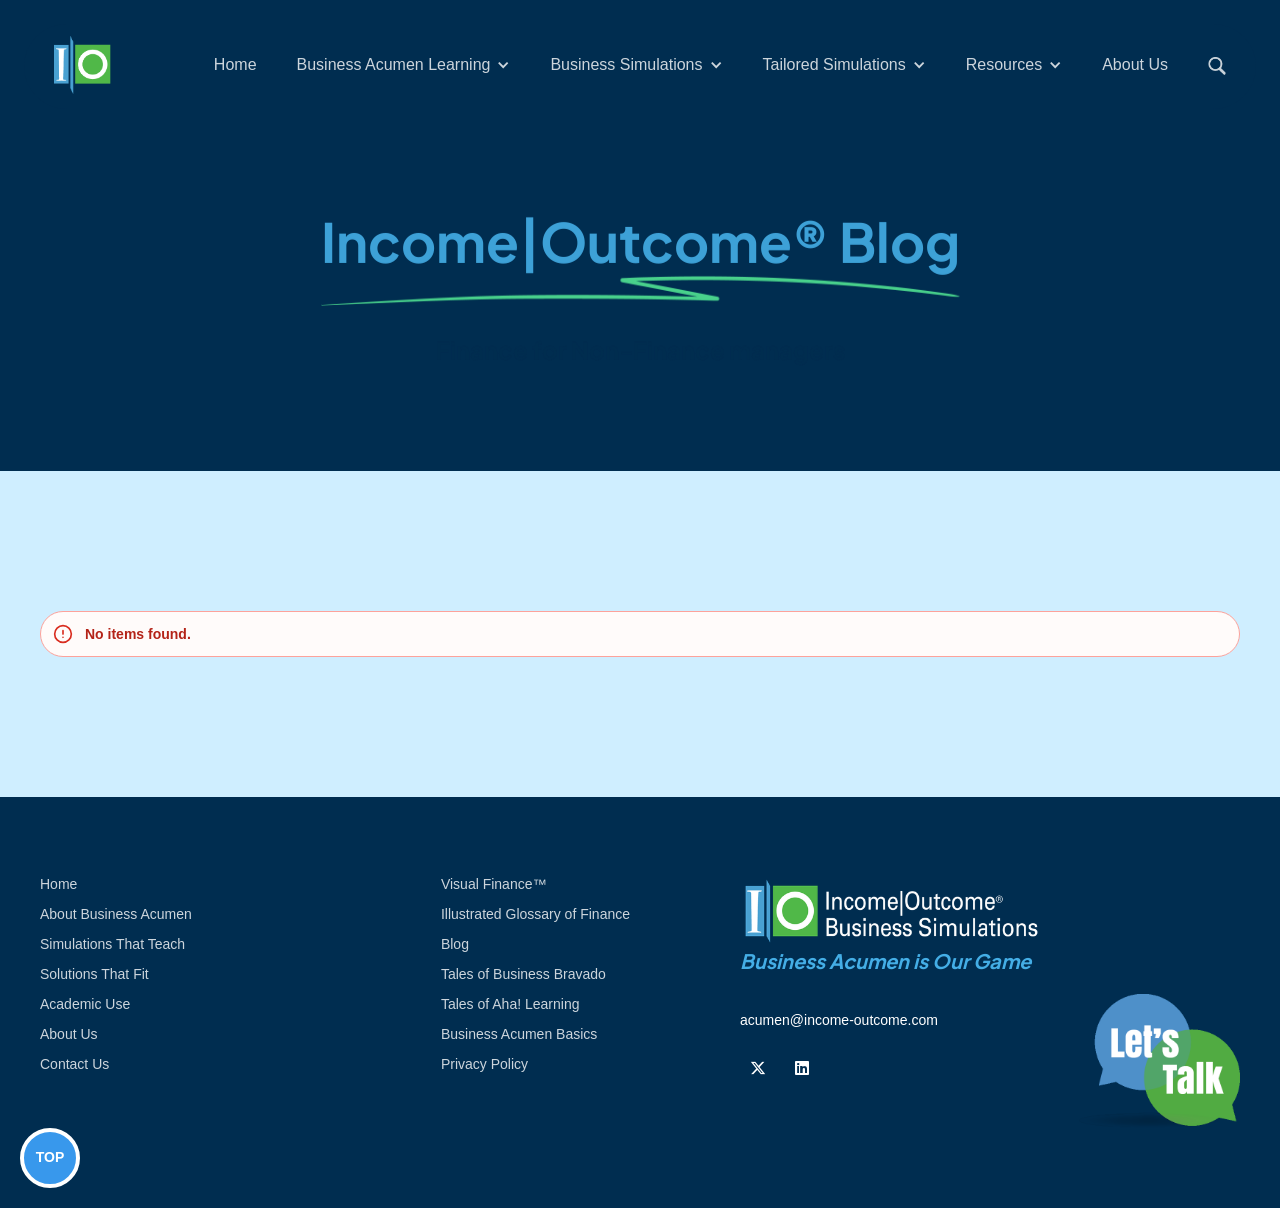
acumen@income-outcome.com (839, 1020)
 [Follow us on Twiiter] (758, 1068)
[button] (404, 65)
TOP (50, 1157)
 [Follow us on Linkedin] (802, 1068)
